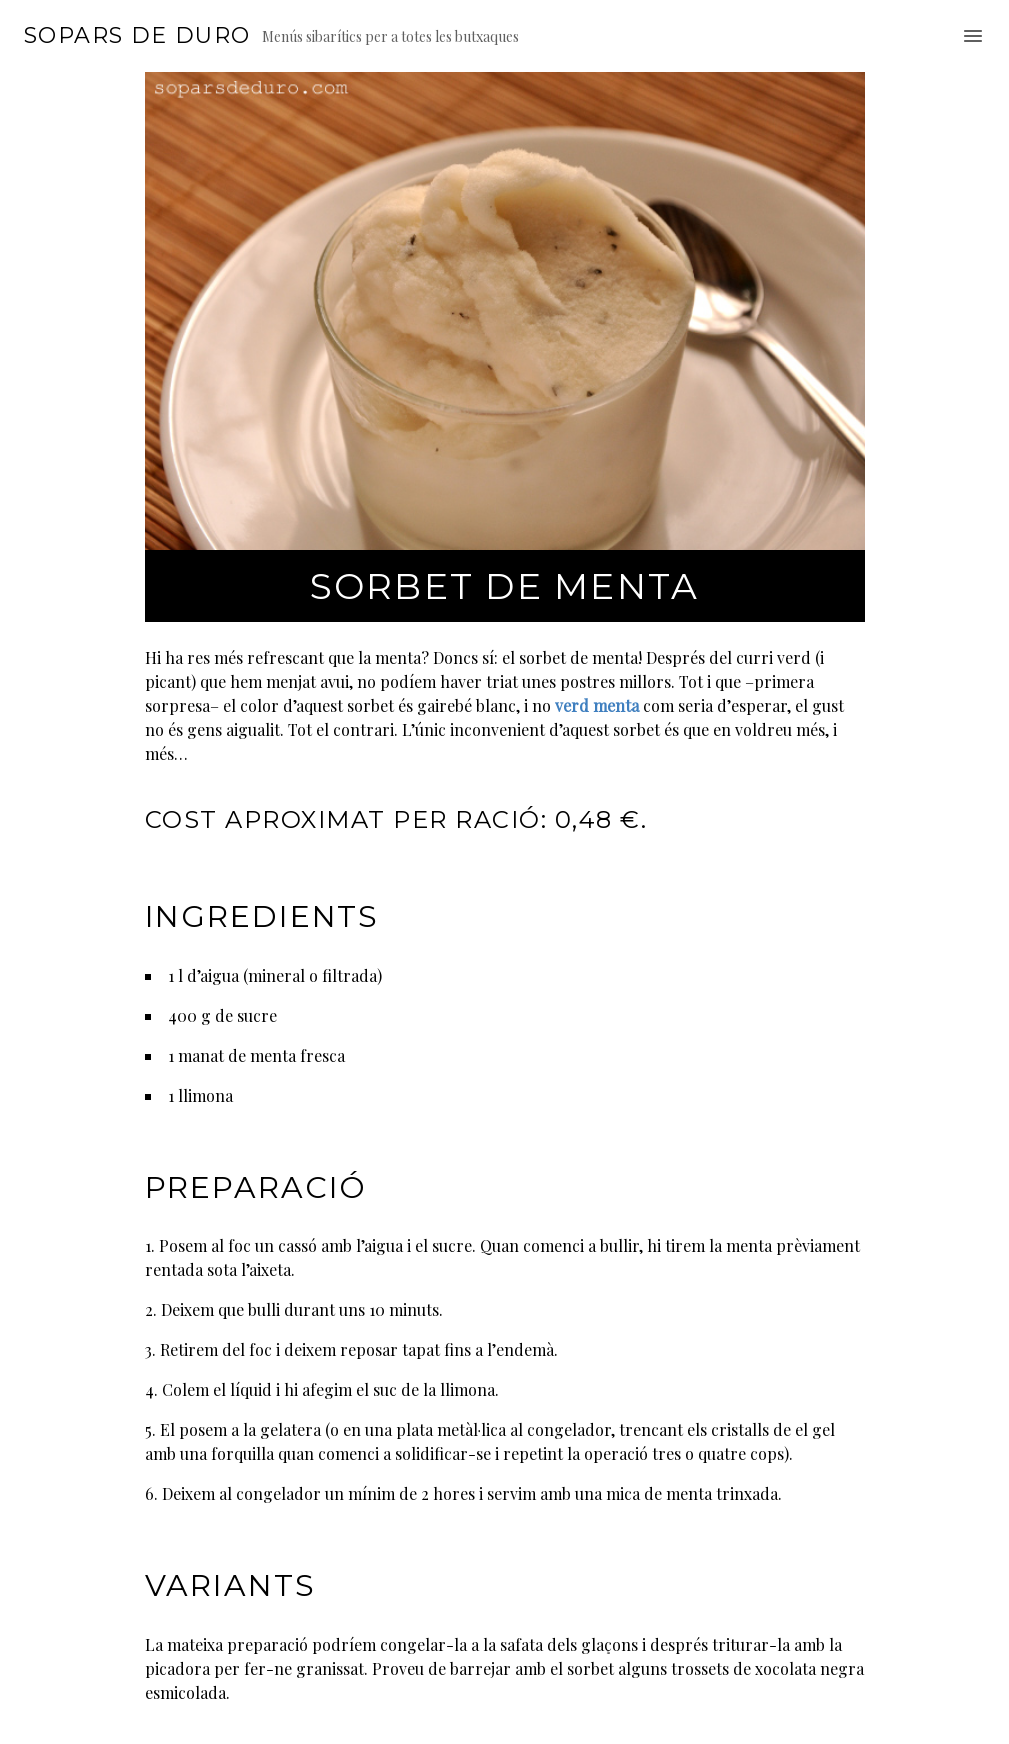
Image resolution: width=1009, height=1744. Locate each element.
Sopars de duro (137, 36)
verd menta (597, 705)
